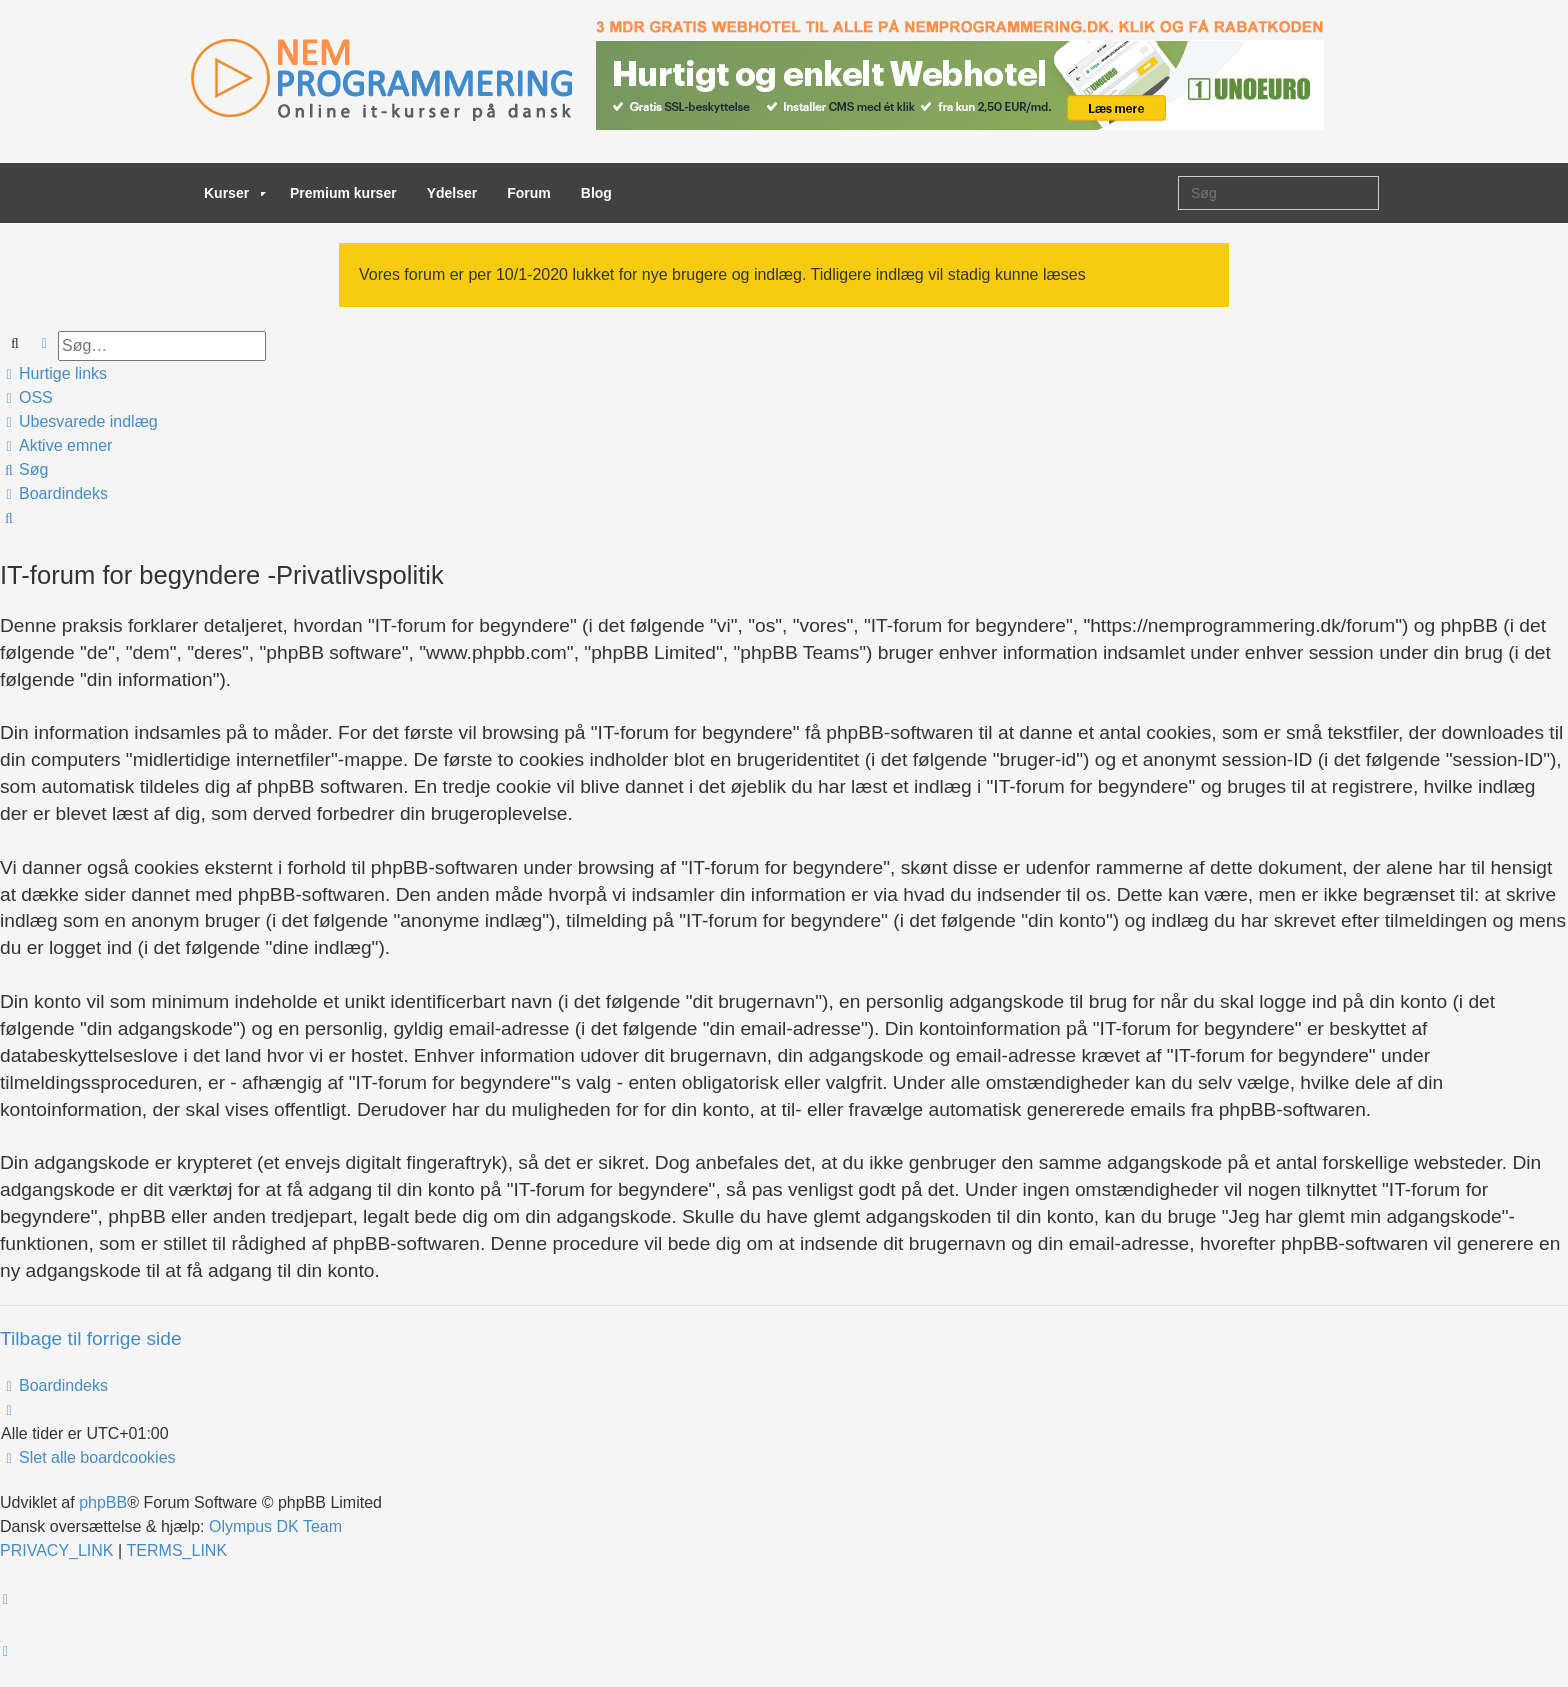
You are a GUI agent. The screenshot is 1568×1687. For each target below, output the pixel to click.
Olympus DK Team (275, 1526)
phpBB (103, 1502)
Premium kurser (343, 193)
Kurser (235, 193)
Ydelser (452, 193)
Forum (529, 193)
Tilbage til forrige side (91, 1338)
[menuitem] (27, 398)
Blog (596, 193)
